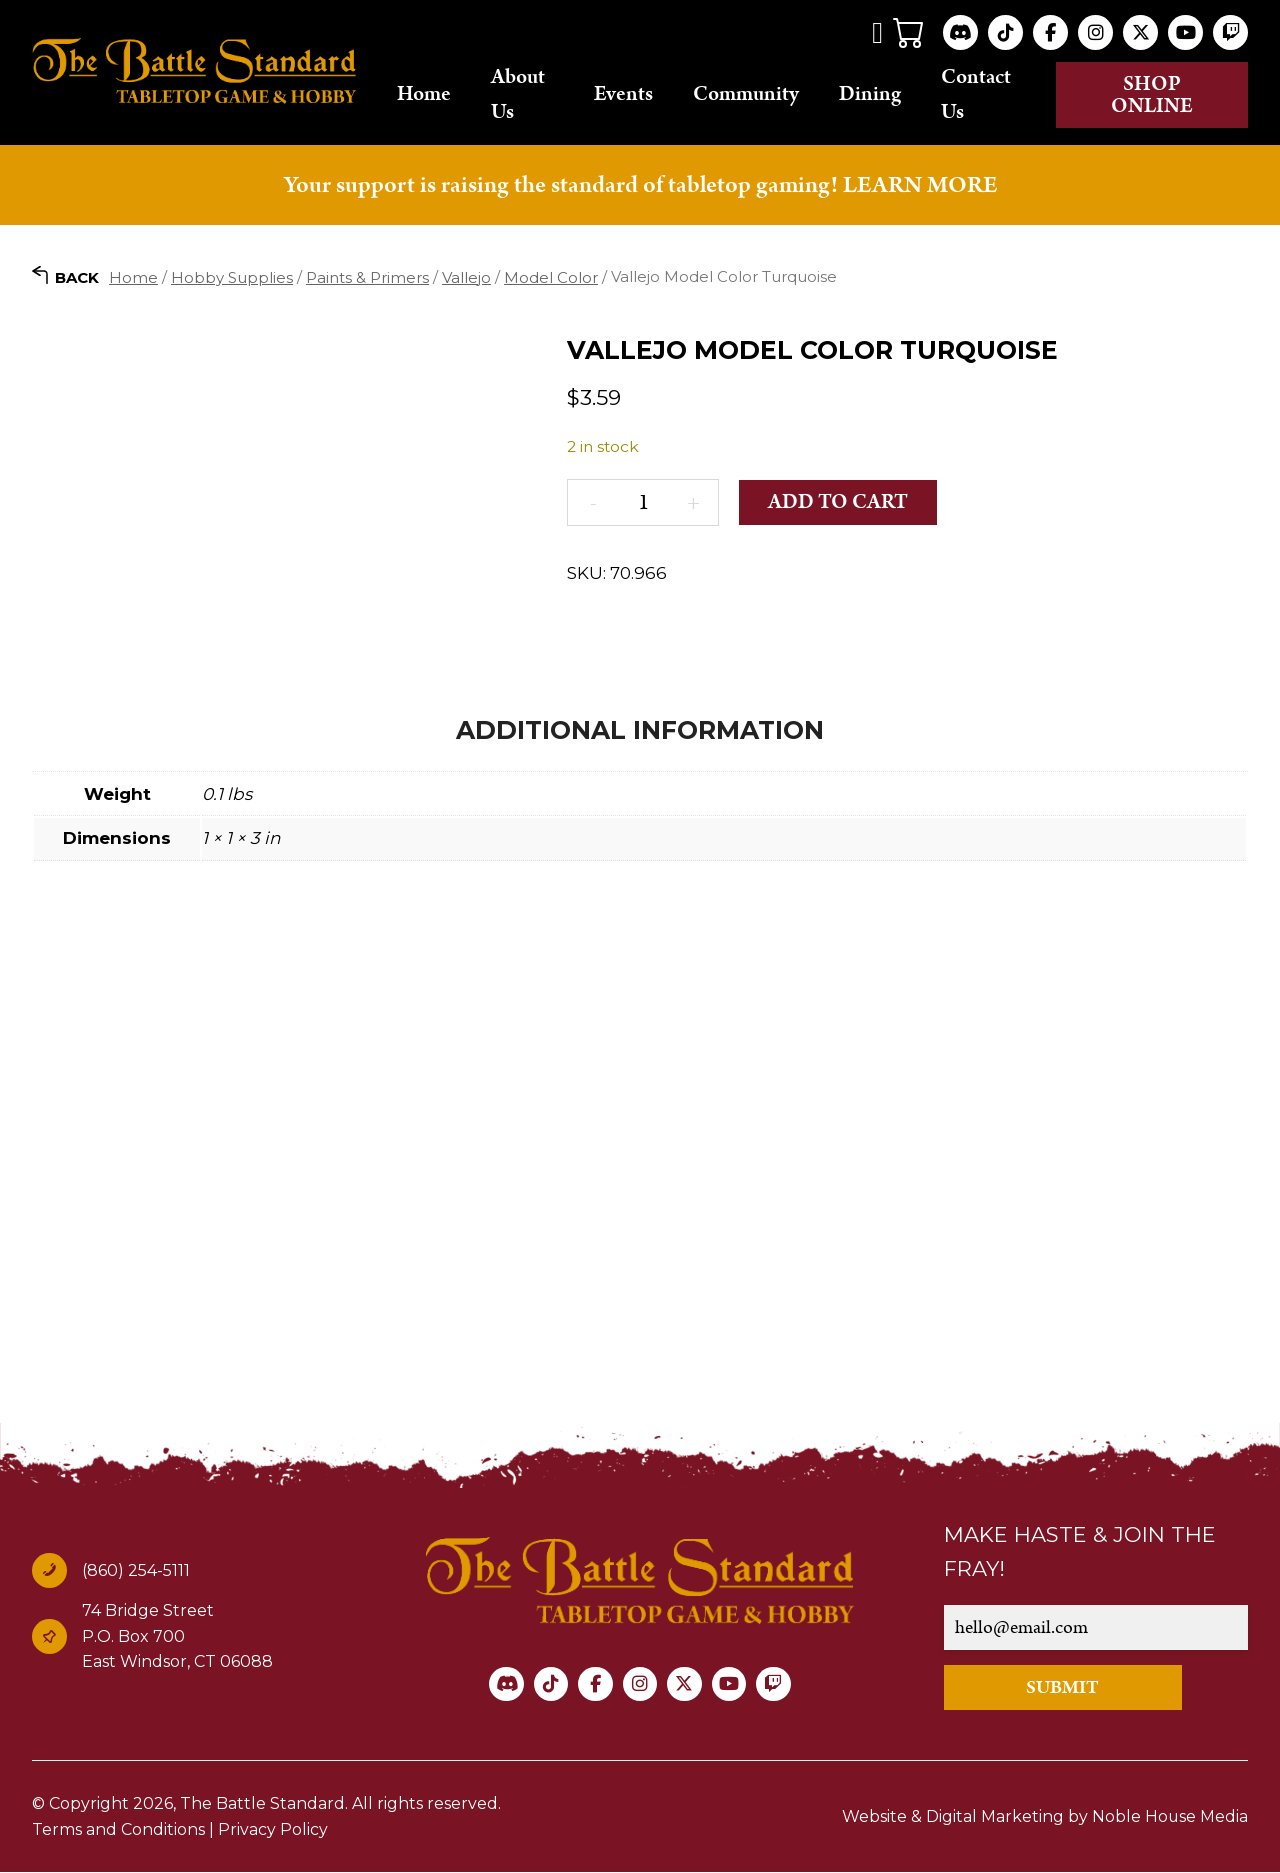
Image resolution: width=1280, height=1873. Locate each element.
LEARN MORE (920, 185)
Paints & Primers (367, 277)
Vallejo (466, 277)
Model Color (551, 277)
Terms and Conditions (118, 1830)
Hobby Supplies (232, 277)
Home (433, 95)
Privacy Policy (273, 1830)
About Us (527, 94)
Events (630, 95)
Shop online (1155, 95)
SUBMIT (1065, 1688)
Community (753, 95)
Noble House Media (1169, 1817)
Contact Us (983, 94)
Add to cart (839, 503)
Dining (877, 95)
